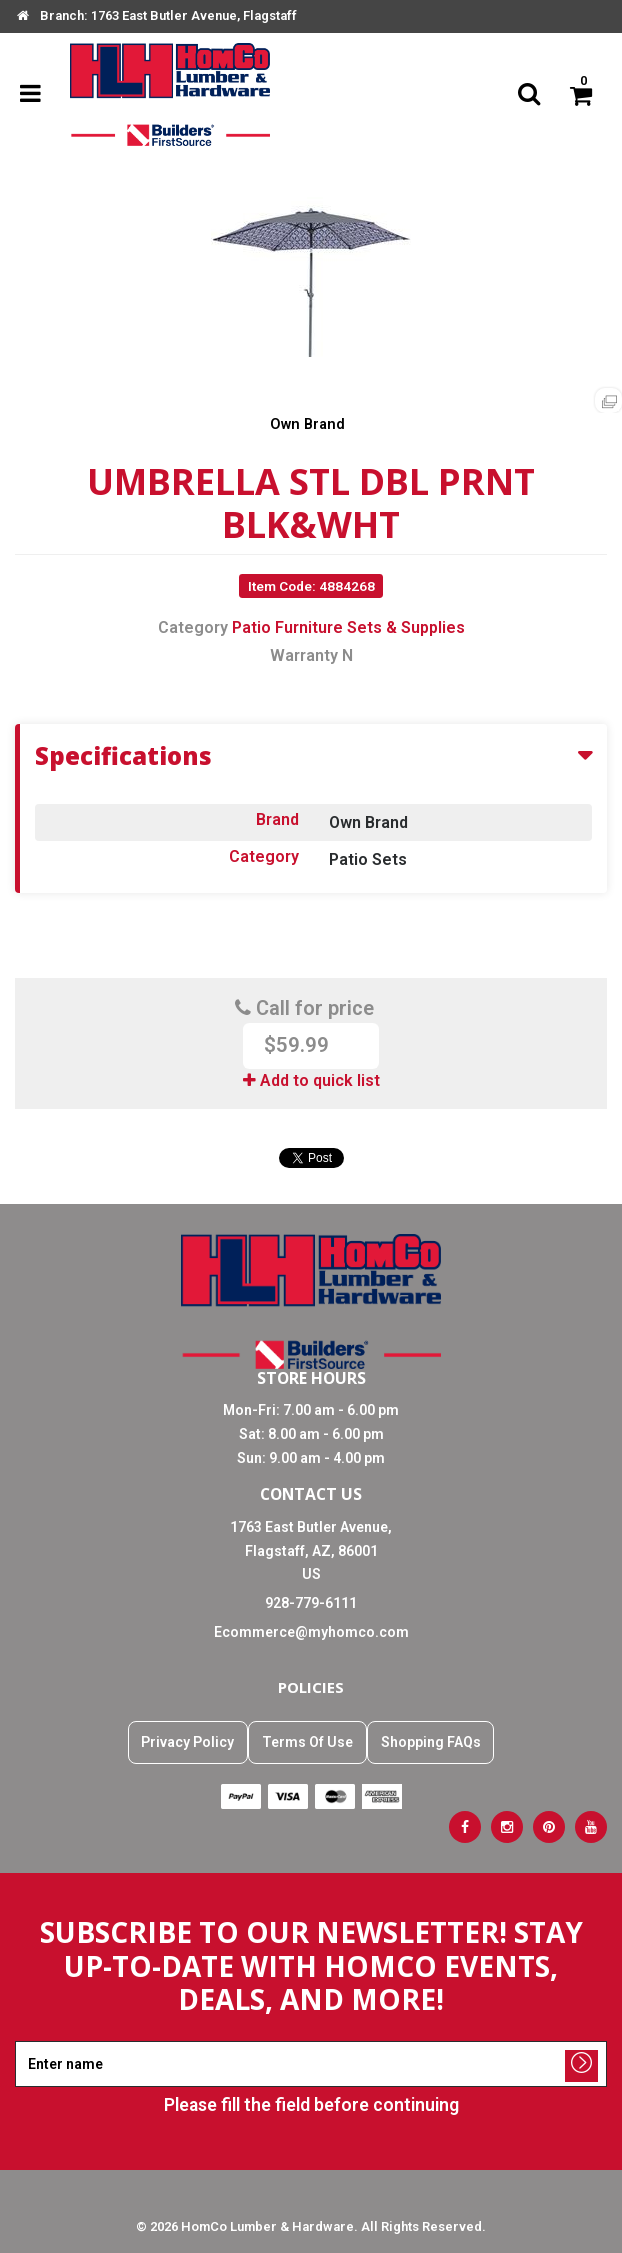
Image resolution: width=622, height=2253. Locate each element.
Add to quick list (311, 1080)
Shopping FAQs (431, 1742)
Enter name (316, 2040)
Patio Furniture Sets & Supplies (348, 627)
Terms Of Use (307, 1742)
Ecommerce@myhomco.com (311, 1632)
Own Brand (307, 424)
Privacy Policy (187, 1742)
